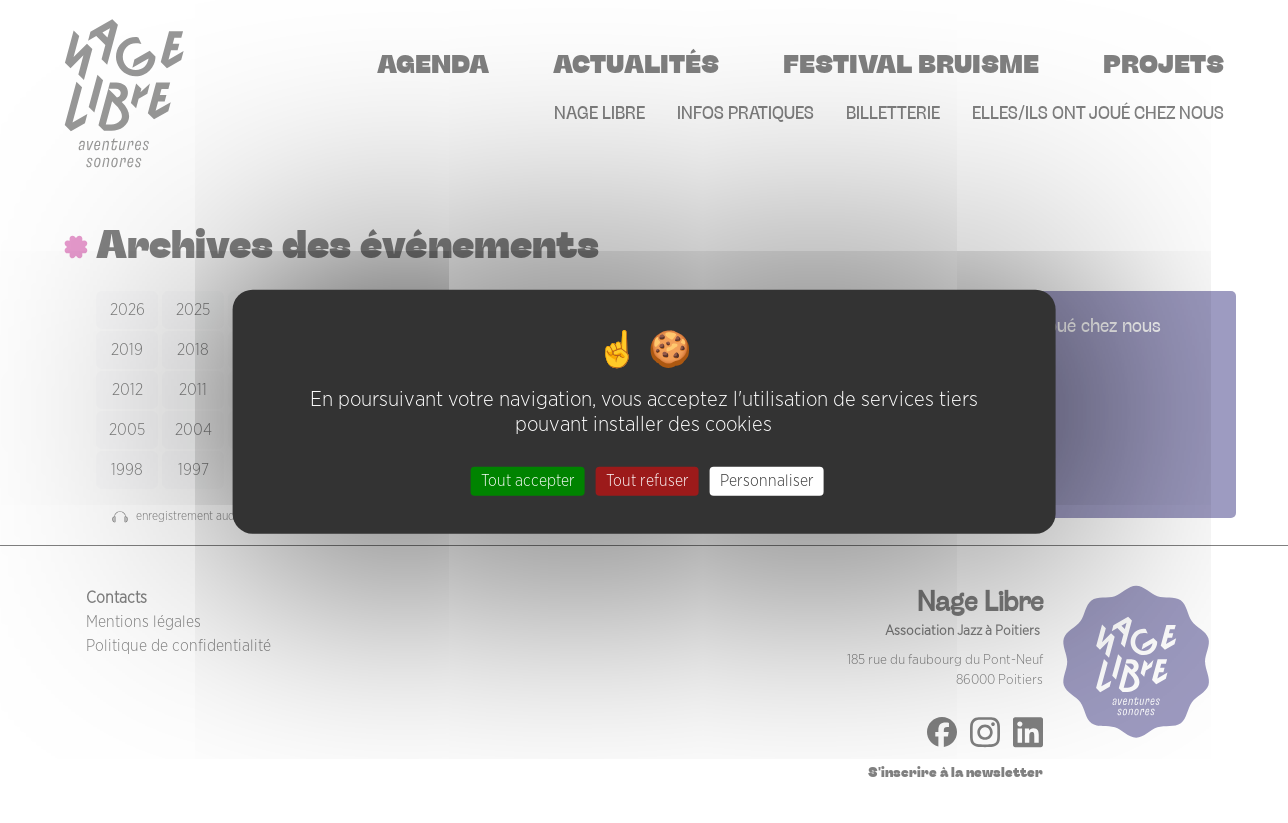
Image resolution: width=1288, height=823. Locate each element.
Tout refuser (647, 481)
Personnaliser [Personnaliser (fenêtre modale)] (767, 481)
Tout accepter (528, 481)
